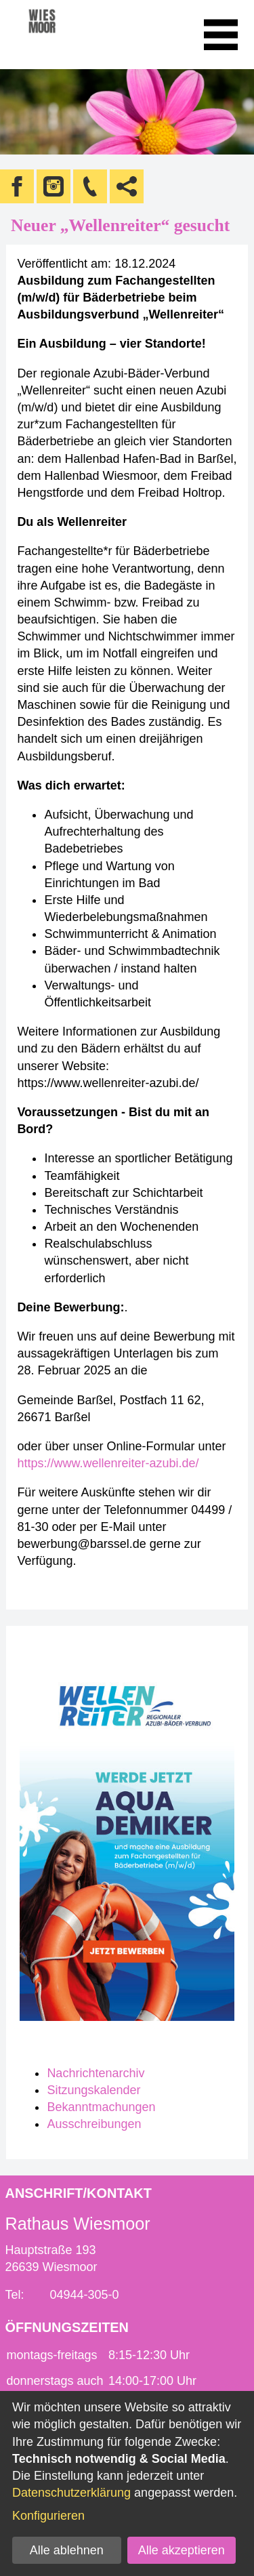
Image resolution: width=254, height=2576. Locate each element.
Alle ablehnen (67, 2550)
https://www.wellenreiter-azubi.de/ (107, 1463)
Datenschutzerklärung (71, 2492)
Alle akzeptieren (181, 2550)
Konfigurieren (48, 2515)
